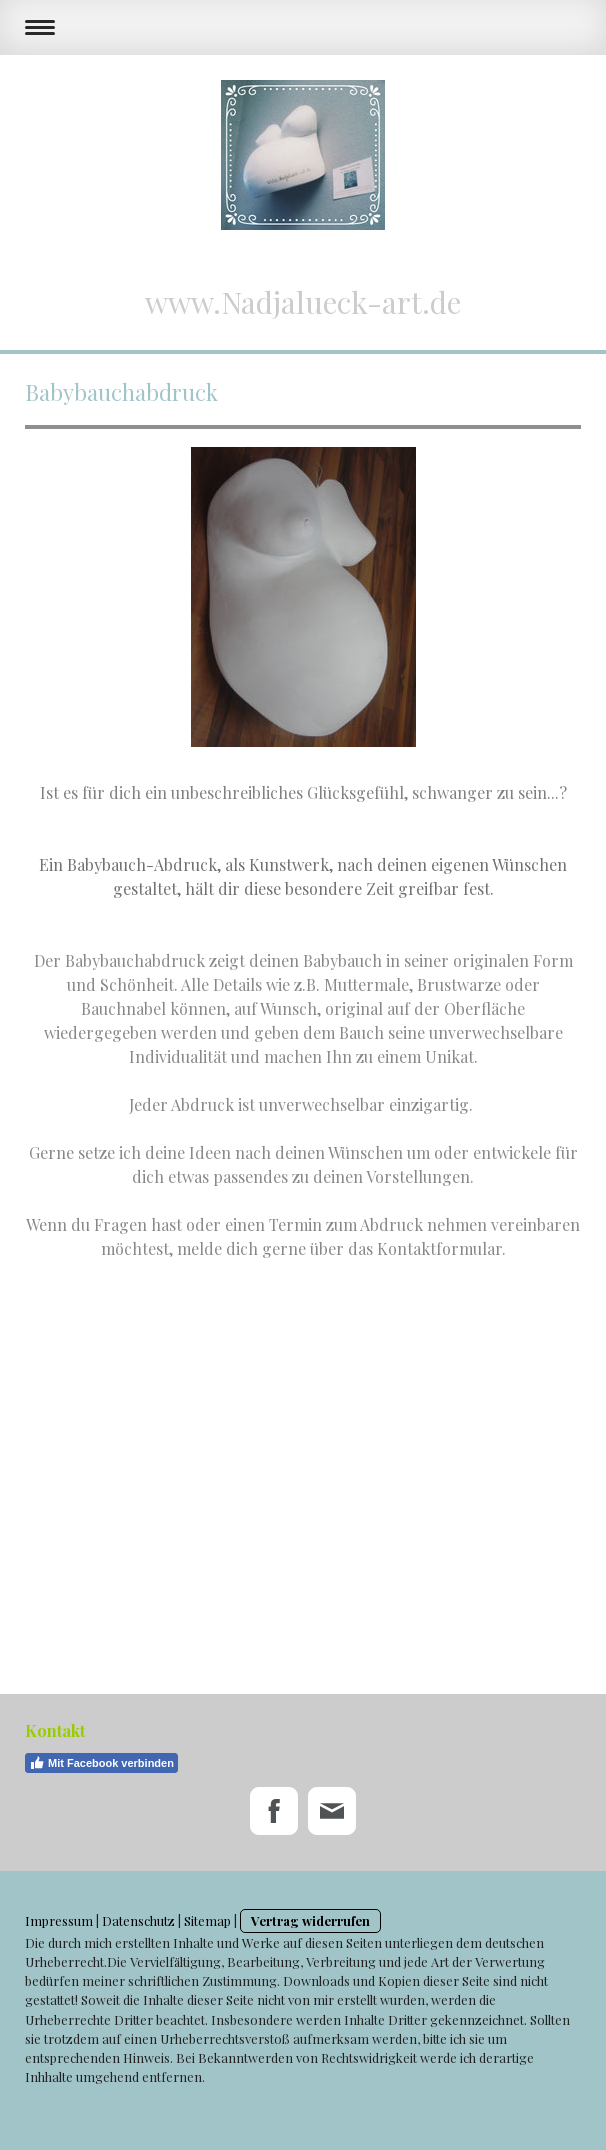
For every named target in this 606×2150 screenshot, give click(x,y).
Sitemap (207, 1920)
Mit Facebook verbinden (101, 1763)
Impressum (59, 1920)
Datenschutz (138, 1920)
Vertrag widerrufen (310, 1920)
